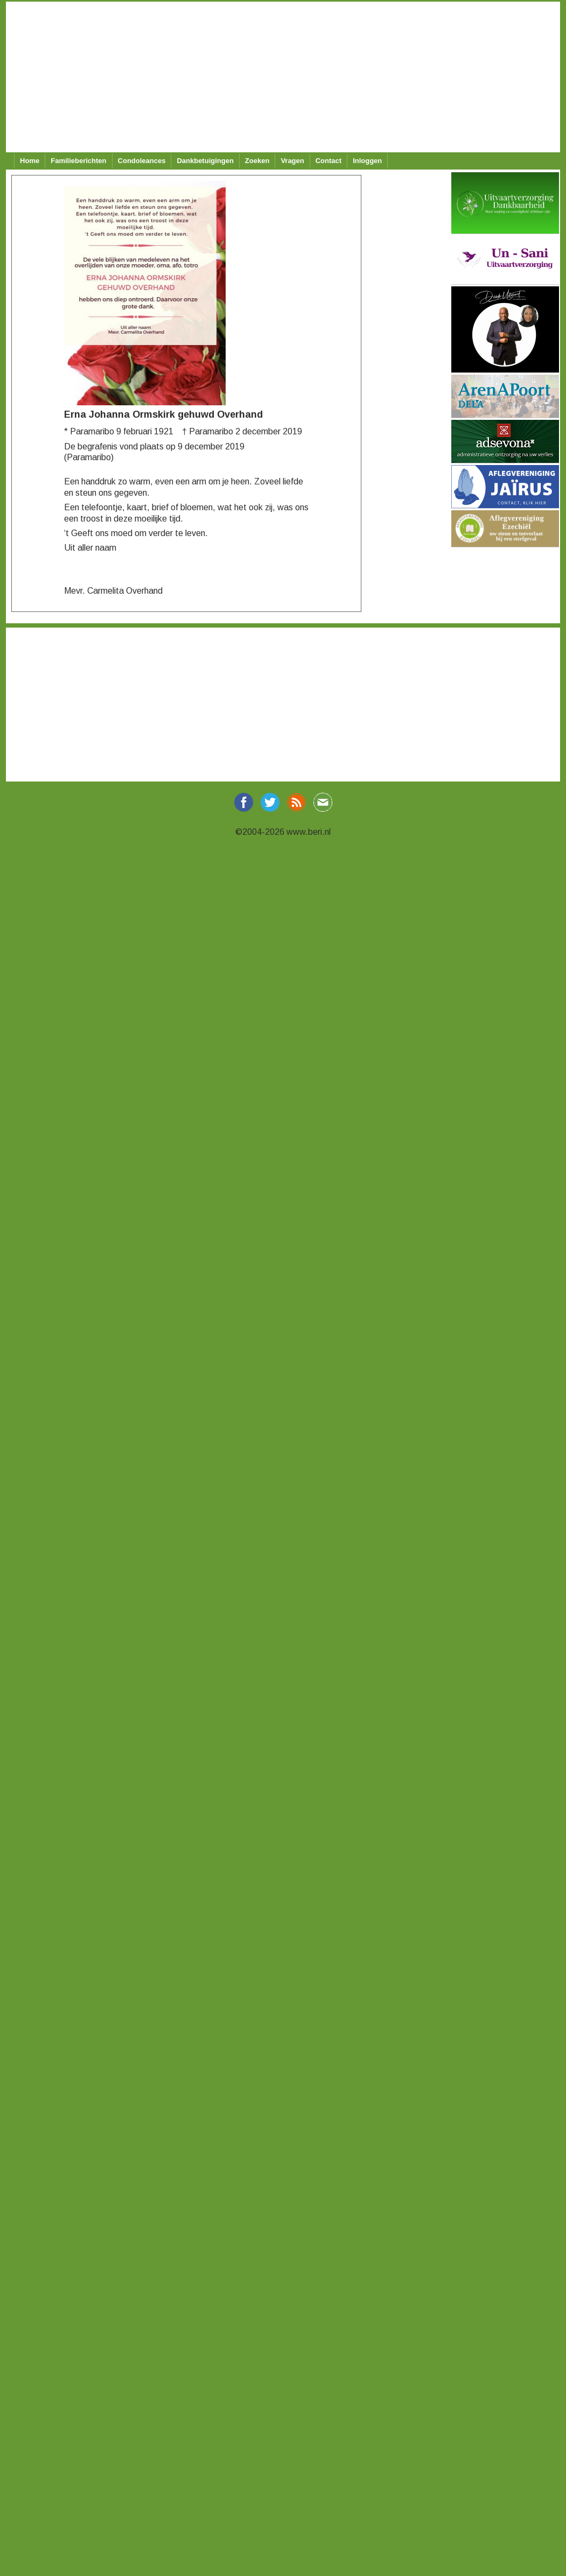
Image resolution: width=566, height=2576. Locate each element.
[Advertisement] (281, 77)
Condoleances (142, 161)
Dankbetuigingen (205, 161)
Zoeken (257, 161)
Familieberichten (78, 161)
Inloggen (367, 161)
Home (29, 161)
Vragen (292, 161)
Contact (328, 161)
